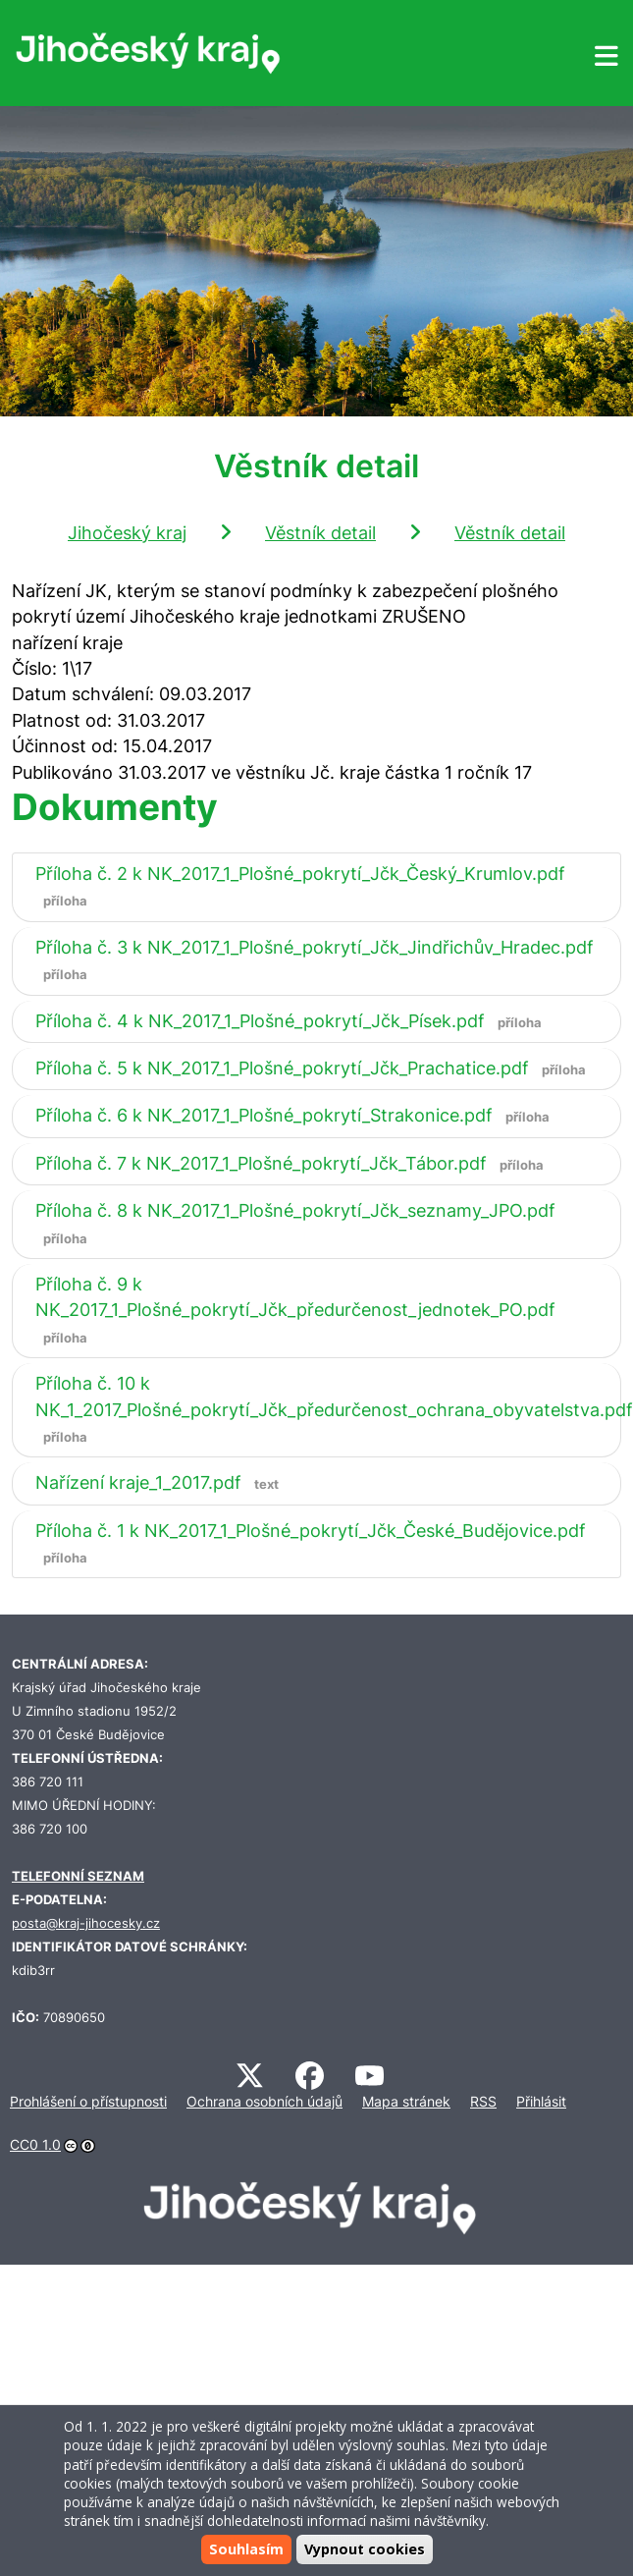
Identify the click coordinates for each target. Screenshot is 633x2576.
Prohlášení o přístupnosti (88, 2101)
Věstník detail (320, 532)
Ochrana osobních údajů (264, 2101)
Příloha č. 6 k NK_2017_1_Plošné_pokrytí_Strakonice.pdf (296, 1115)
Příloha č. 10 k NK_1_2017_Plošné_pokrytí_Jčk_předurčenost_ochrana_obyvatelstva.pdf (334, 1409)
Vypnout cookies (364, 2549)
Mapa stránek (406, 2101)
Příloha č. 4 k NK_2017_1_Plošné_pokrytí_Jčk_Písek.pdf (293, 1021)
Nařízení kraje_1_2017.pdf (161, 1482)
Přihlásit (541, 2101)
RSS (483, 2101)
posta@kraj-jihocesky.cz (86, 1923)
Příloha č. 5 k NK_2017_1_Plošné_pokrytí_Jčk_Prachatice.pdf (315, 1068)
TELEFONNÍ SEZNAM (78, 1876)
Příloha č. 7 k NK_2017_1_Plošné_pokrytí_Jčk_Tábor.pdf (294, 1163)
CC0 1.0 (35, 2144)
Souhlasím (246, 2549)
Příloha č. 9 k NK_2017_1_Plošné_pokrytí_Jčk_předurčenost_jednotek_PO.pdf (295, 1310)
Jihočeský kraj (127, 532)
